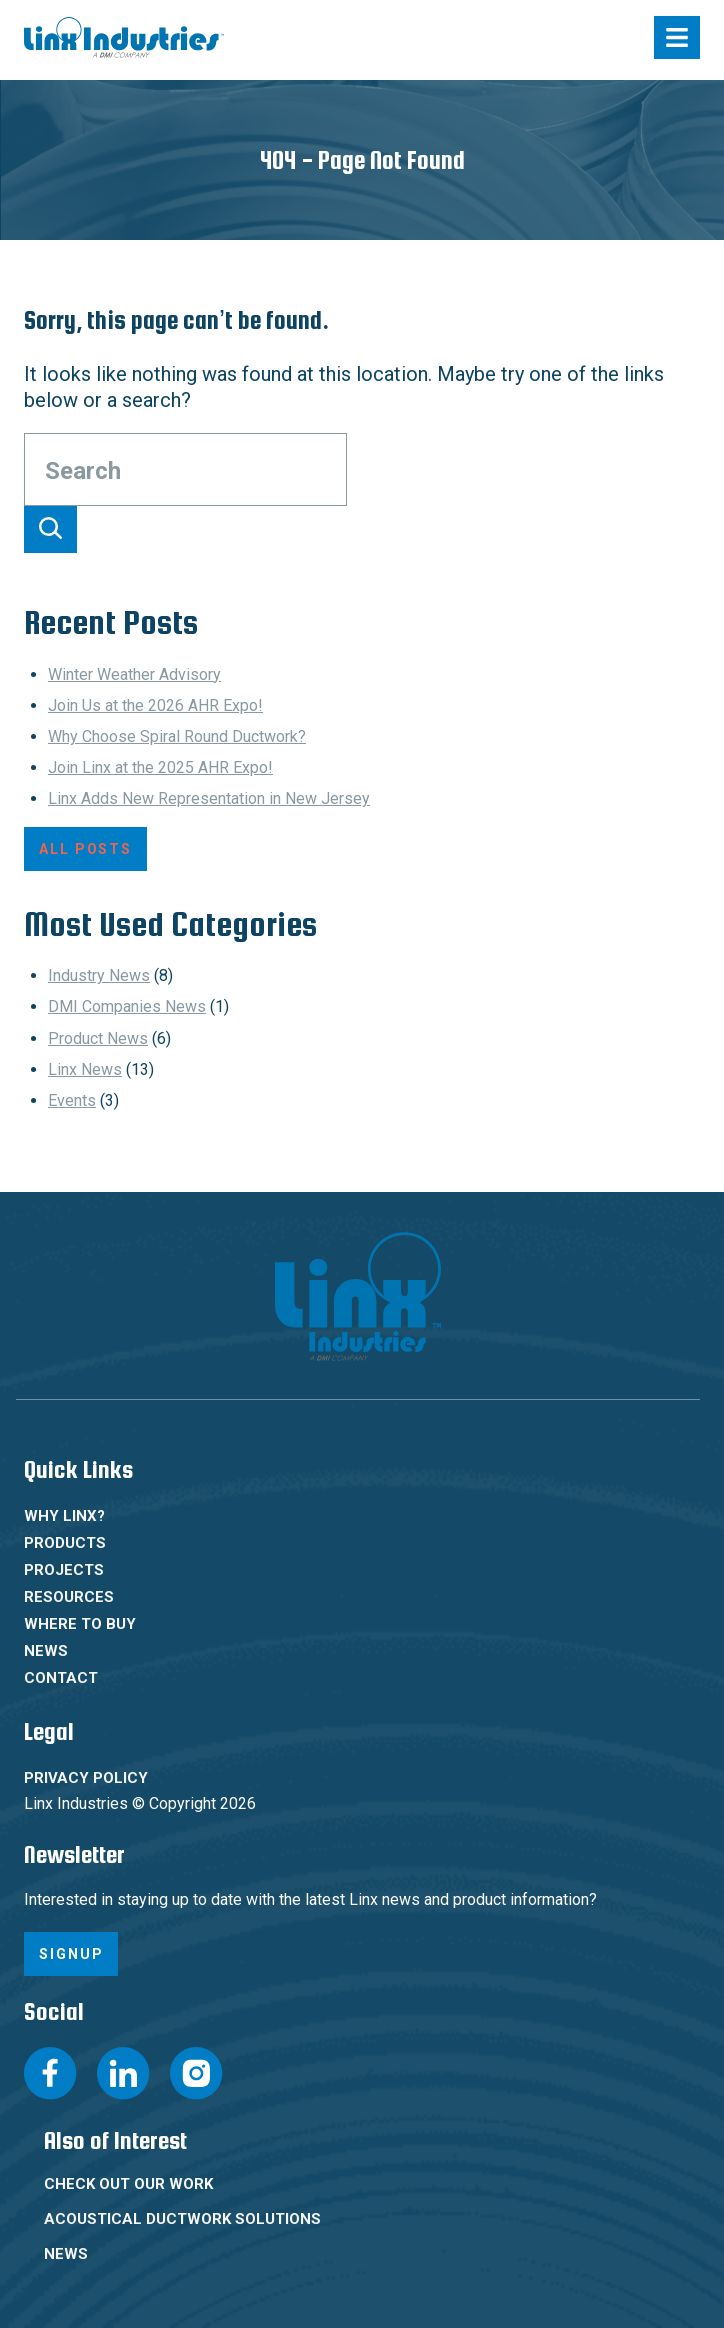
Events (72, 1100)
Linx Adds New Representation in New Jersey (209, 798)
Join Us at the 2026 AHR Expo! (155, 705)
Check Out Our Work (128, 2184)
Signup (71, 1954)
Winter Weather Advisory (134, 674)
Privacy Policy (86, 1778)
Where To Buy (80, 1624)
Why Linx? (64, 1516)
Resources (69, 1597)
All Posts (85, 849)
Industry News (99, 975)
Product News (98, 1038)
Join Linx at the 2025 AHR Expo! (160, 767)
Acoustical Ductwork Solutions (182, 2219)
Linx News (85, 1069)
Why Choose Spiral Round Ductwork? (177, 736)
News (46, 1651)
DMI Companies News (127, 1006)
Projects (64, 1570)
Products (65, 1543)
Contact (61, 1678)
